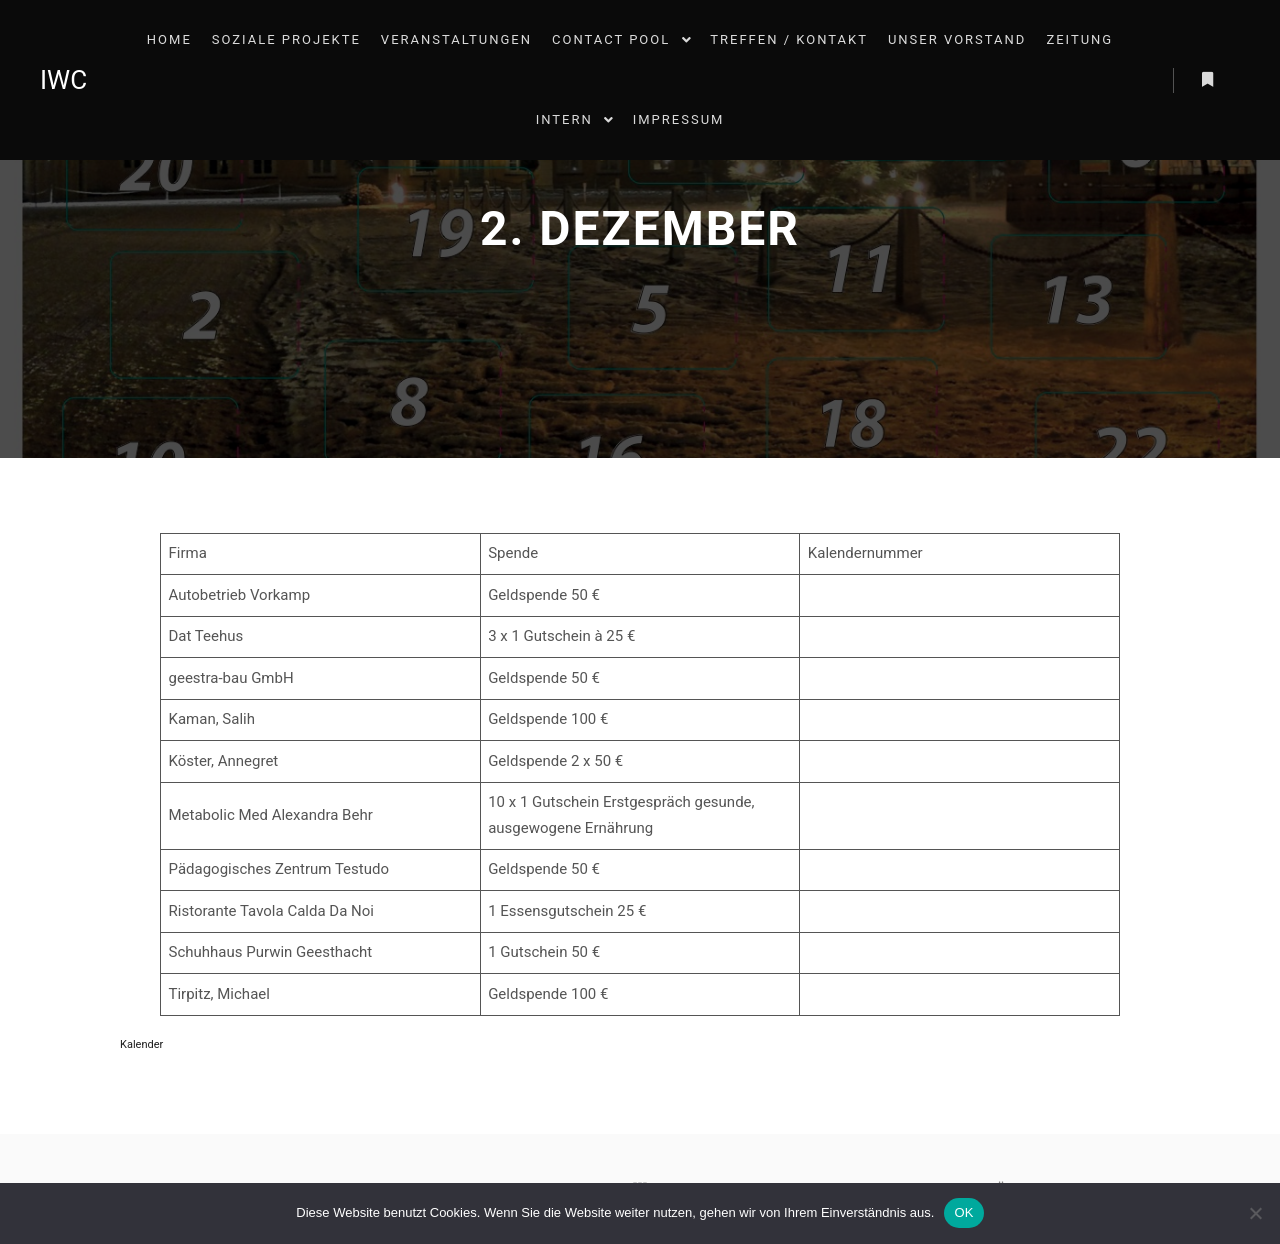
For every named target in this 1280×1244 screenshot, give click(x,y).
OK (963, 1212)
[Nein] (1255, 1213)
